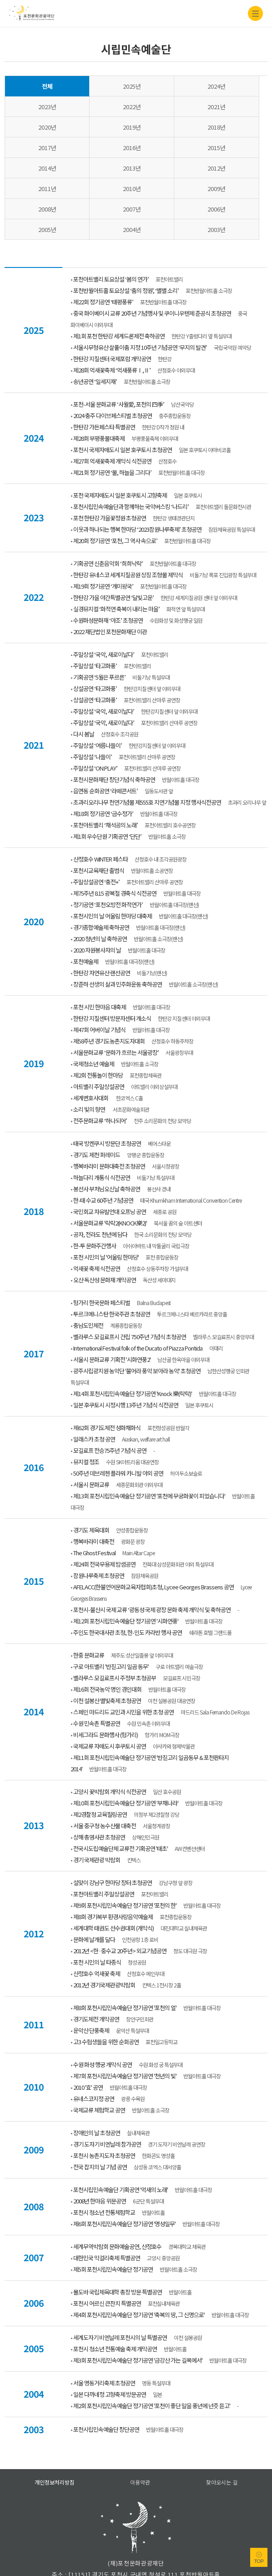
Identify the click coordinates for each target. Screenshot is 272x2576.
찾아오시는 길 (221, 2441)
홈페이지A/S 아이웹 (136, 2567)
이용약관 (140, 2441)
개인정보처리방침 (55, 2441)
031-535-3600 (144, 2542)
